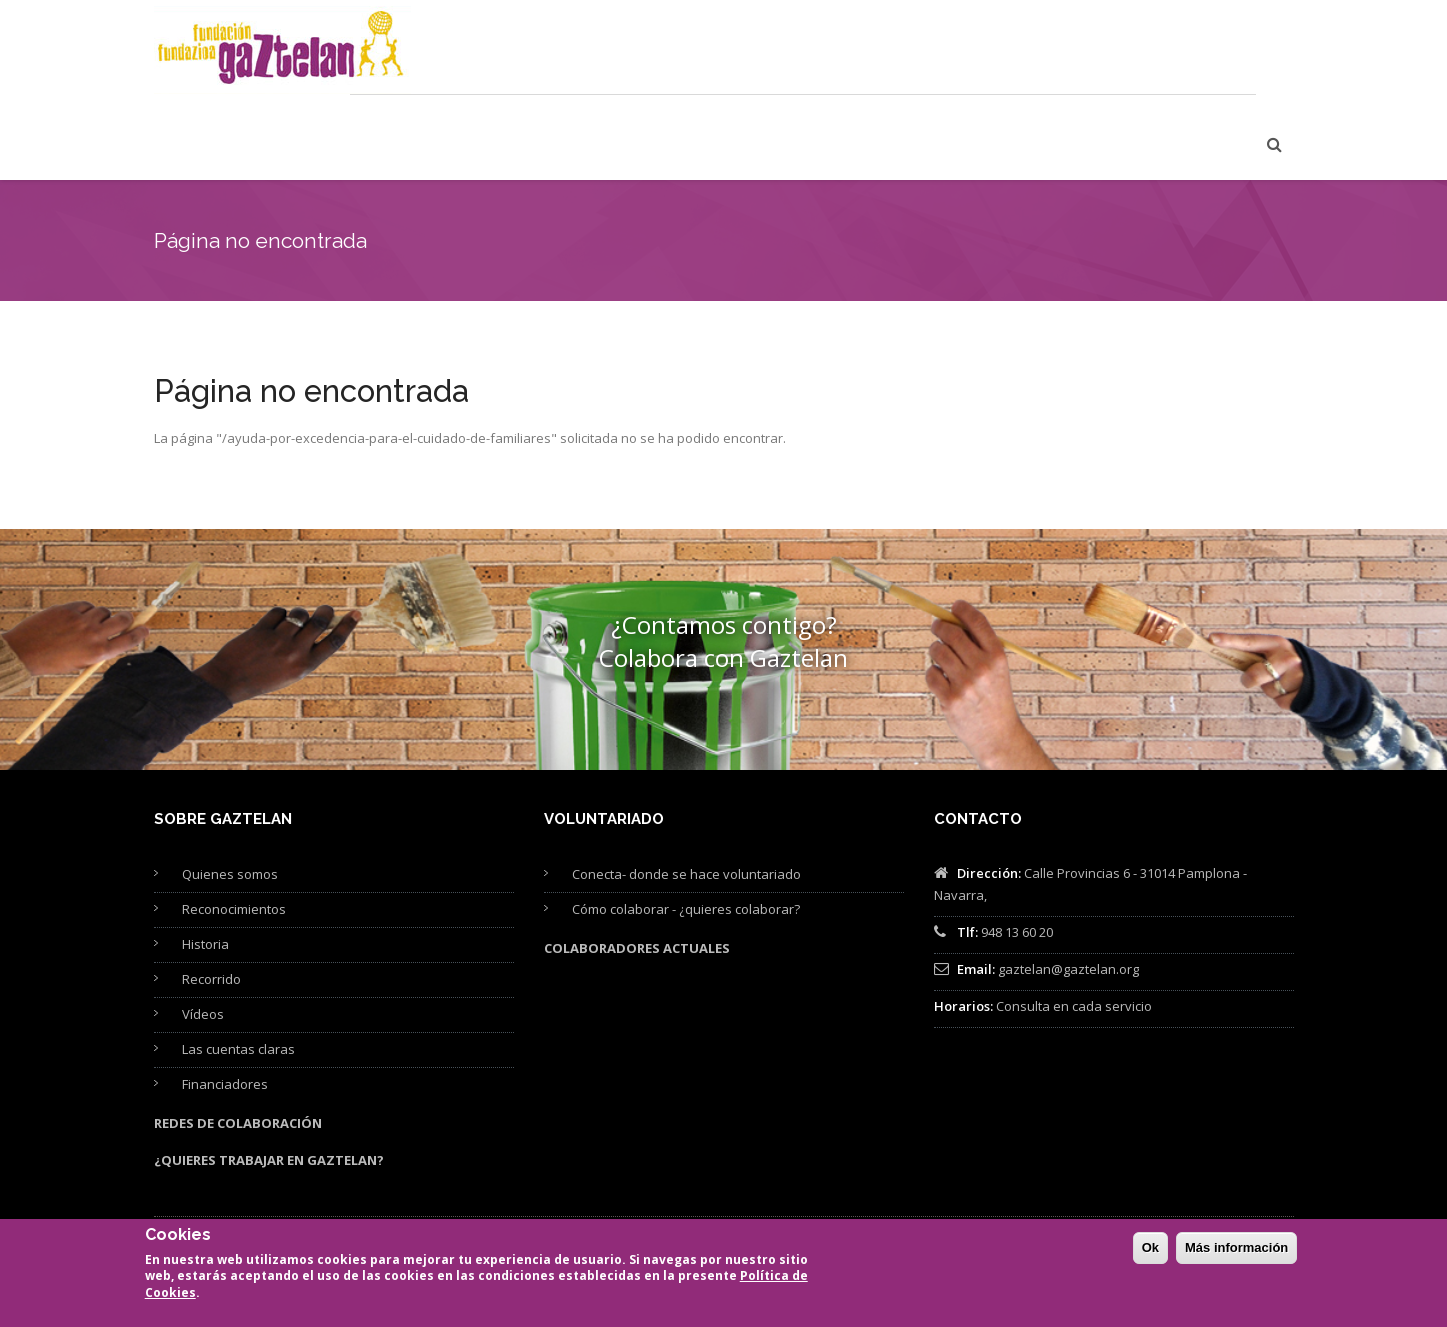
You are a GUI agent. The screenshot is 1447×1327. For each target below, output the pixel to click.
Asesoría (816, 51)
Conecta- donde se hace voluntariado (686, 794)
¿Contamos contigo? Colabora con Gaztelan (723, 561)
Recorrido (211, 899)
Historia (205, 864)
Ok (1150, 1248)
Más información (1236, 1248)
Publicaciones (930, 51)
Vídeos (203, 934)
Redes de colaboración (238, 1043)
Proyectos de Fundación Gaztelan (1126, 51)
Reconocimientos (234, 829)
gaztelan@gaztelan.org (1068, 889)
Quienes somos (230, 794)
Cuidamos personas (576, 51)
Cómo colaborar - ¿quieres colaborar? (686, 829)
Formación (714, 51)
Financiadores (225, 1004)
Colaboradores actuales (637, 868)
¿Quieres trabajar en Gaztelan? (269, 1080)
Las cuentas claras (238, 969)
